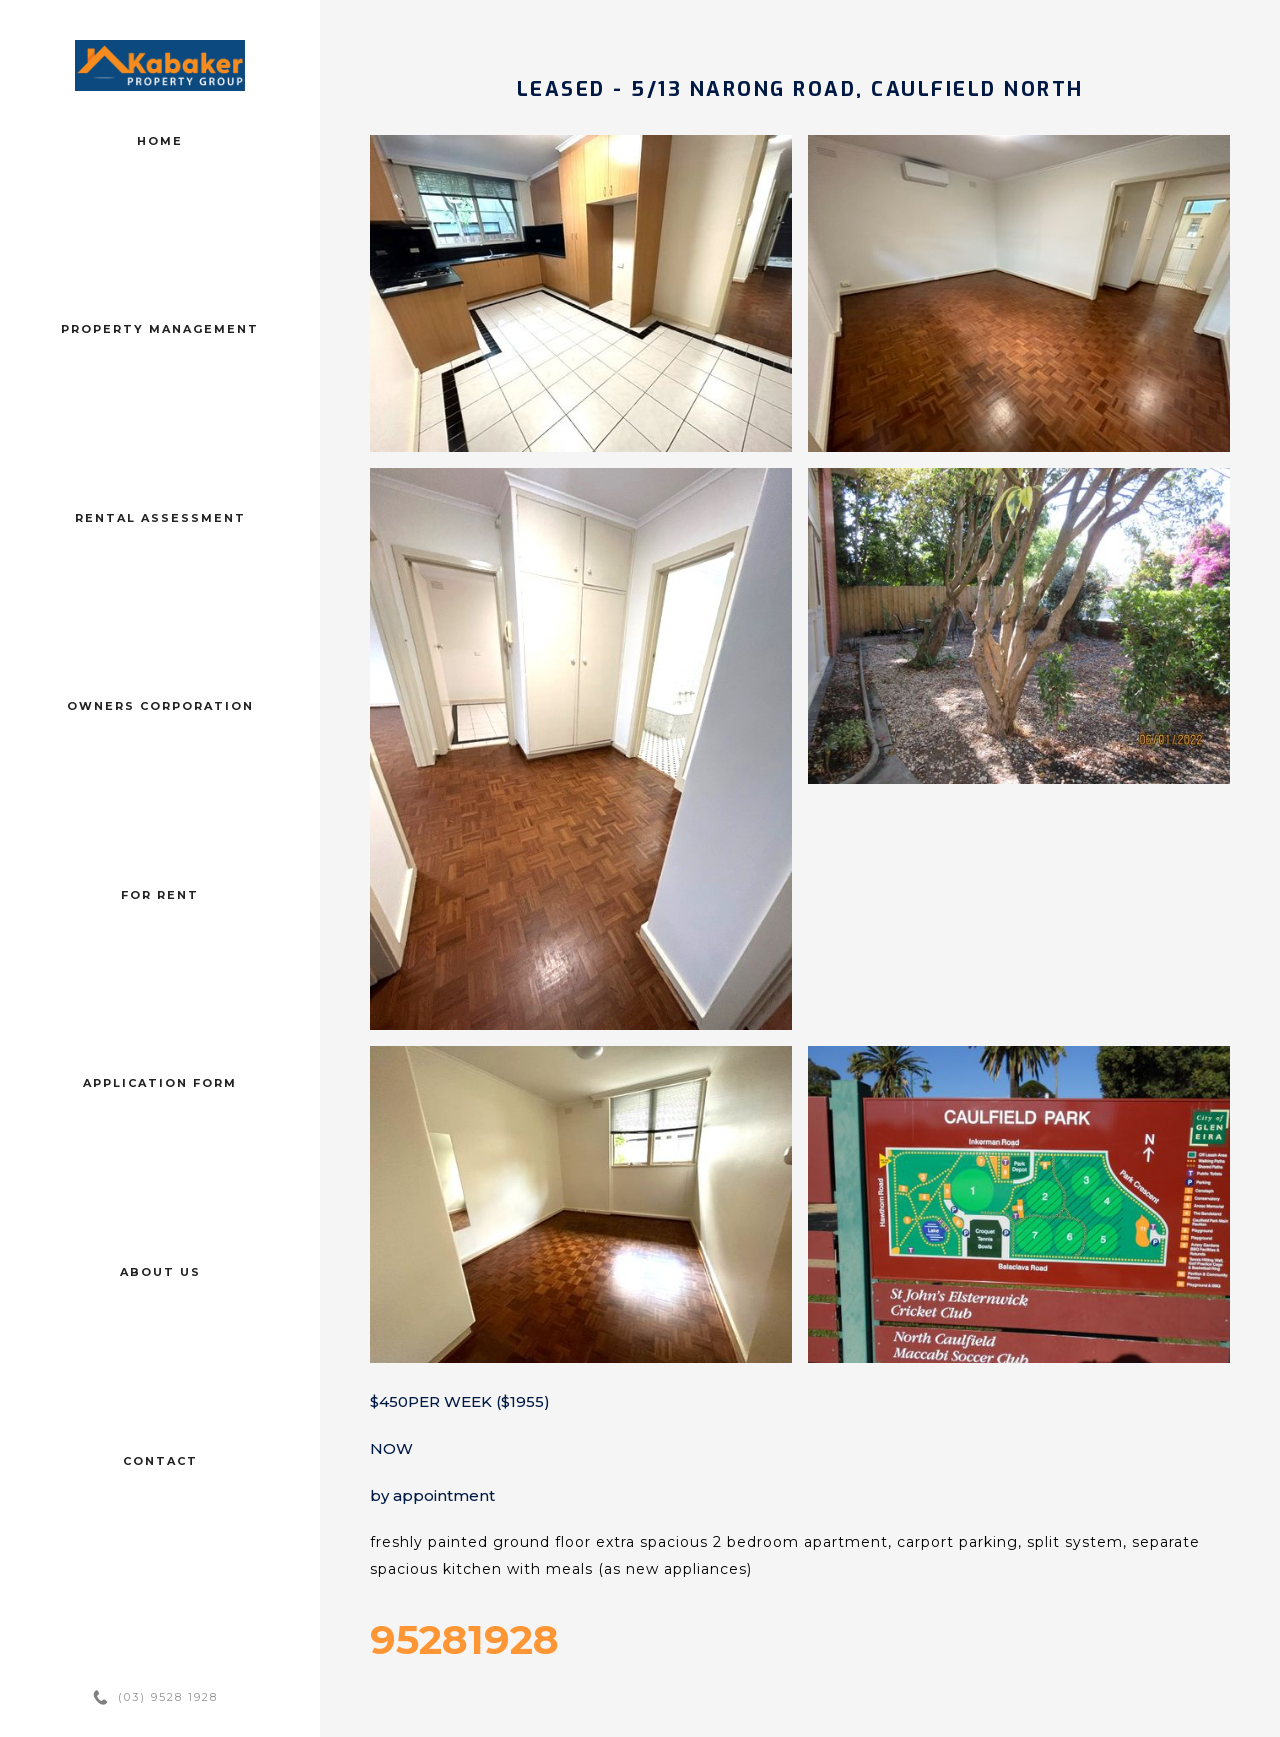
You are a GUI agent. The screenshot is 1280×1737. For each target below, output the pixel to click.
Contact (160, 1461)
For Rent (160, 895)
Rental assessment (160, 518)
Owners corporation (160, 706)
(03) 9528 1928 (168, 1697)
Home (160, 141)
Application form (160, 1083)
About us (160, 1272)
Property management (160, 329)
